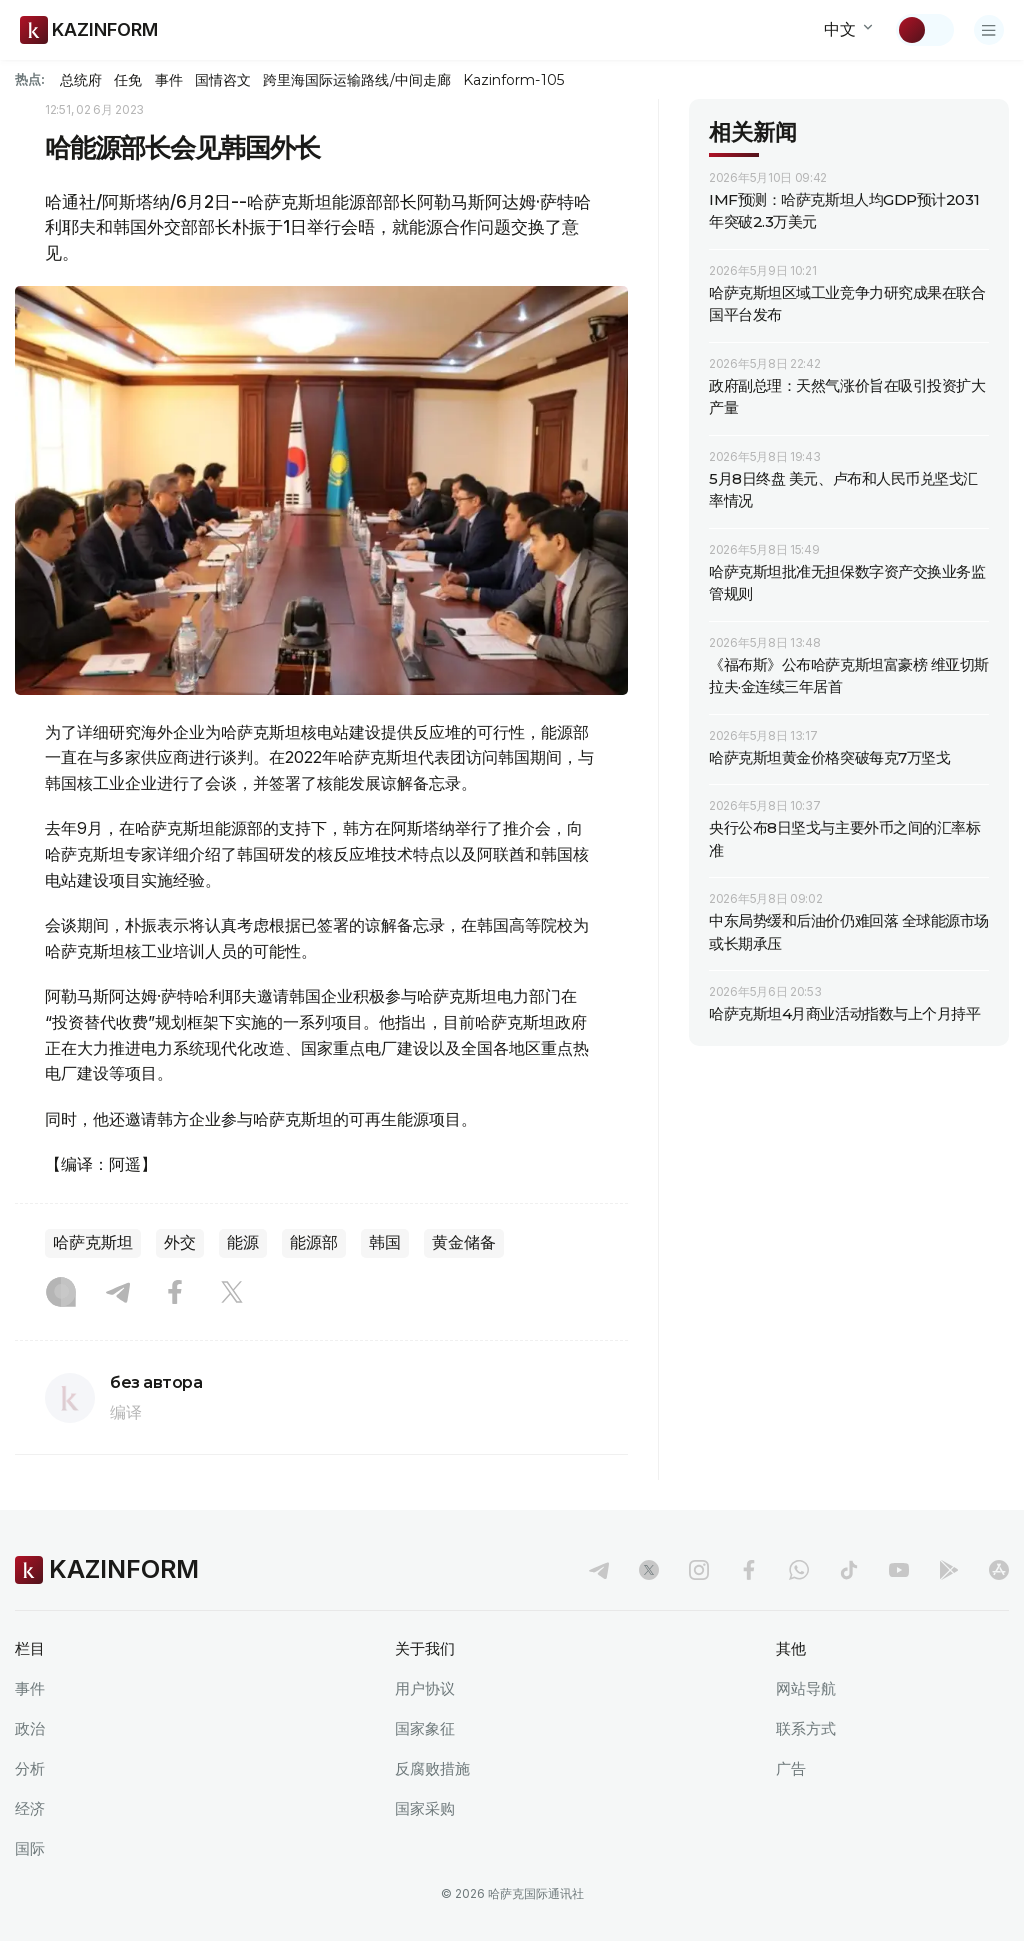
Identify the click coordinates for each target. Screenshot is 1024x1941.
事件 (169, 80)
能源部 (314, 1242)
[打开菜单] (989, 30)
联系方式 (806, 1728)
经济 (30, 1808)
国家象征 (425, 1728)
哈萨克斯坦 (93, 1242)
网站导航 (806, 1688)
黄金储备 (464, 1242)
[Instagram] (61, 1294)
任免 (128, 80)
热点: (30, 79)
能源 (243, 1242)
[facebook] (749, 1570)
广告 (791, 1768)
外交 (180, 1242)
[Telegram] (118, 1294)
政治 (30, 1728)
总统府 (81, 80)
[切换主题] (925, 30)
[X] (232, 1294)
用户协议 (425, 1688)
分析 (30, 1768)
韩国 (385, 1242)
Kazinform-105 (513, 80)
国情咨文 (223, 80)
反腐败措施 (432, 1768)
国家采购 (425, 1808)
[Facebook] (175, 1294)
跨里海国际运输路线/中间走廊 (357, 80)
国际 (30, 1848)
